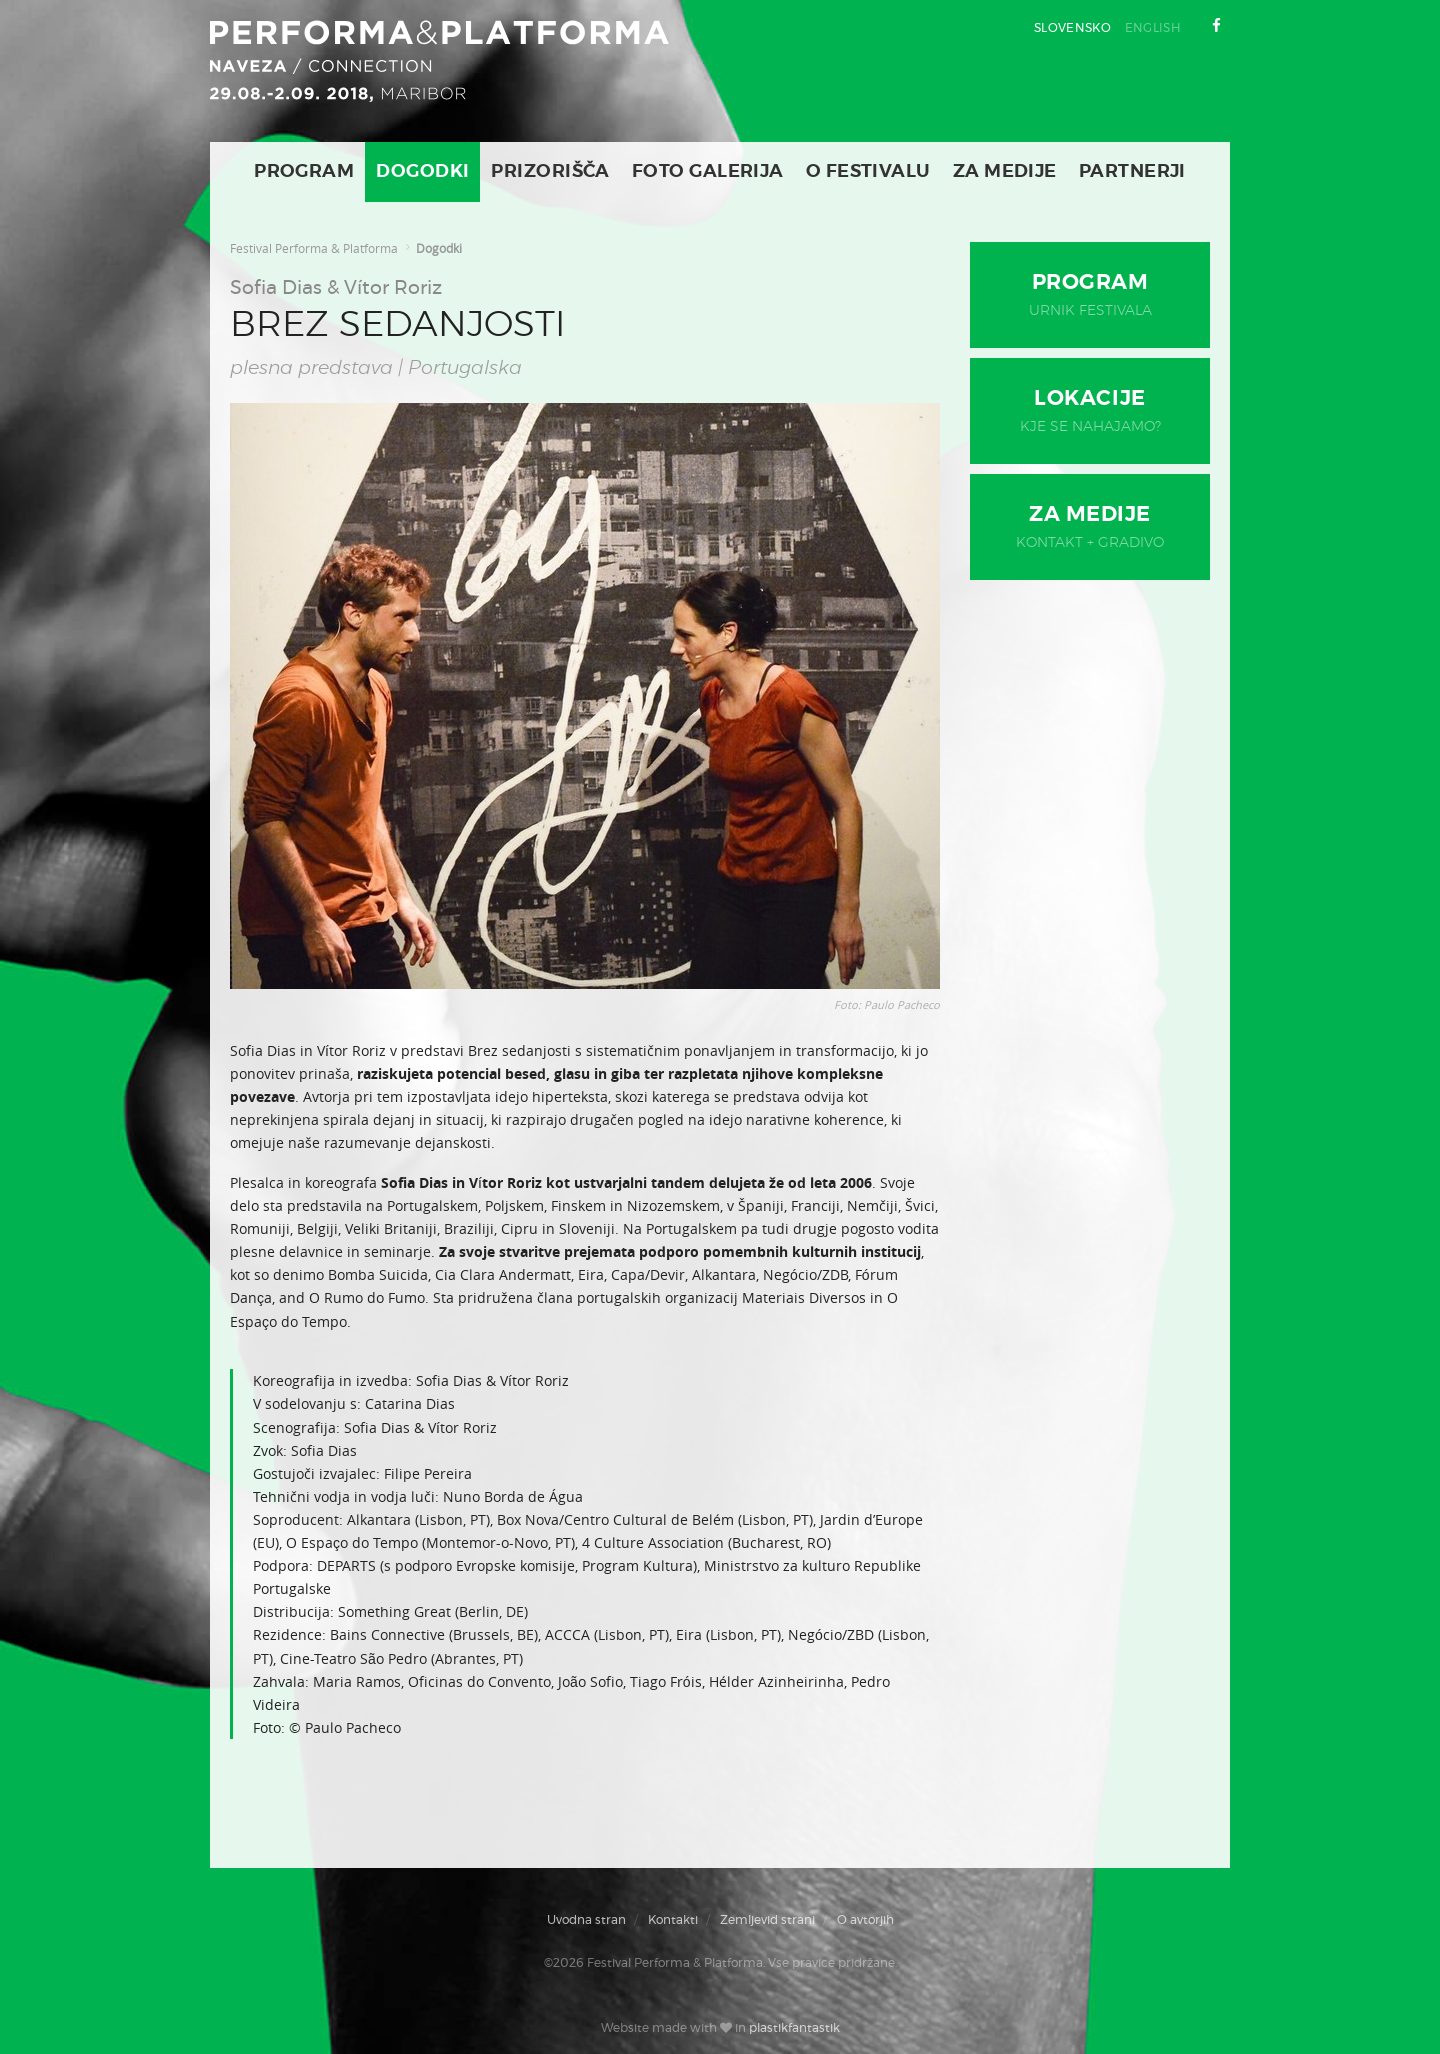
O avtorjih (865, 1920)
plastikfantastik (794, 2028)
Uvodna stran (586, 1920)
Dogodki (422, 172)
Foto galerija (708, 172)
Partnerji (1132, 172)
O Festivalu (868, 172)
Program (304, 172)
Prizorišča (550, 172)
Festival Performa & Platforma (314, 248)
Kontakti (673, 1920)
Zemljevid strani (767, 1920)
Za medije (1005, 172)
